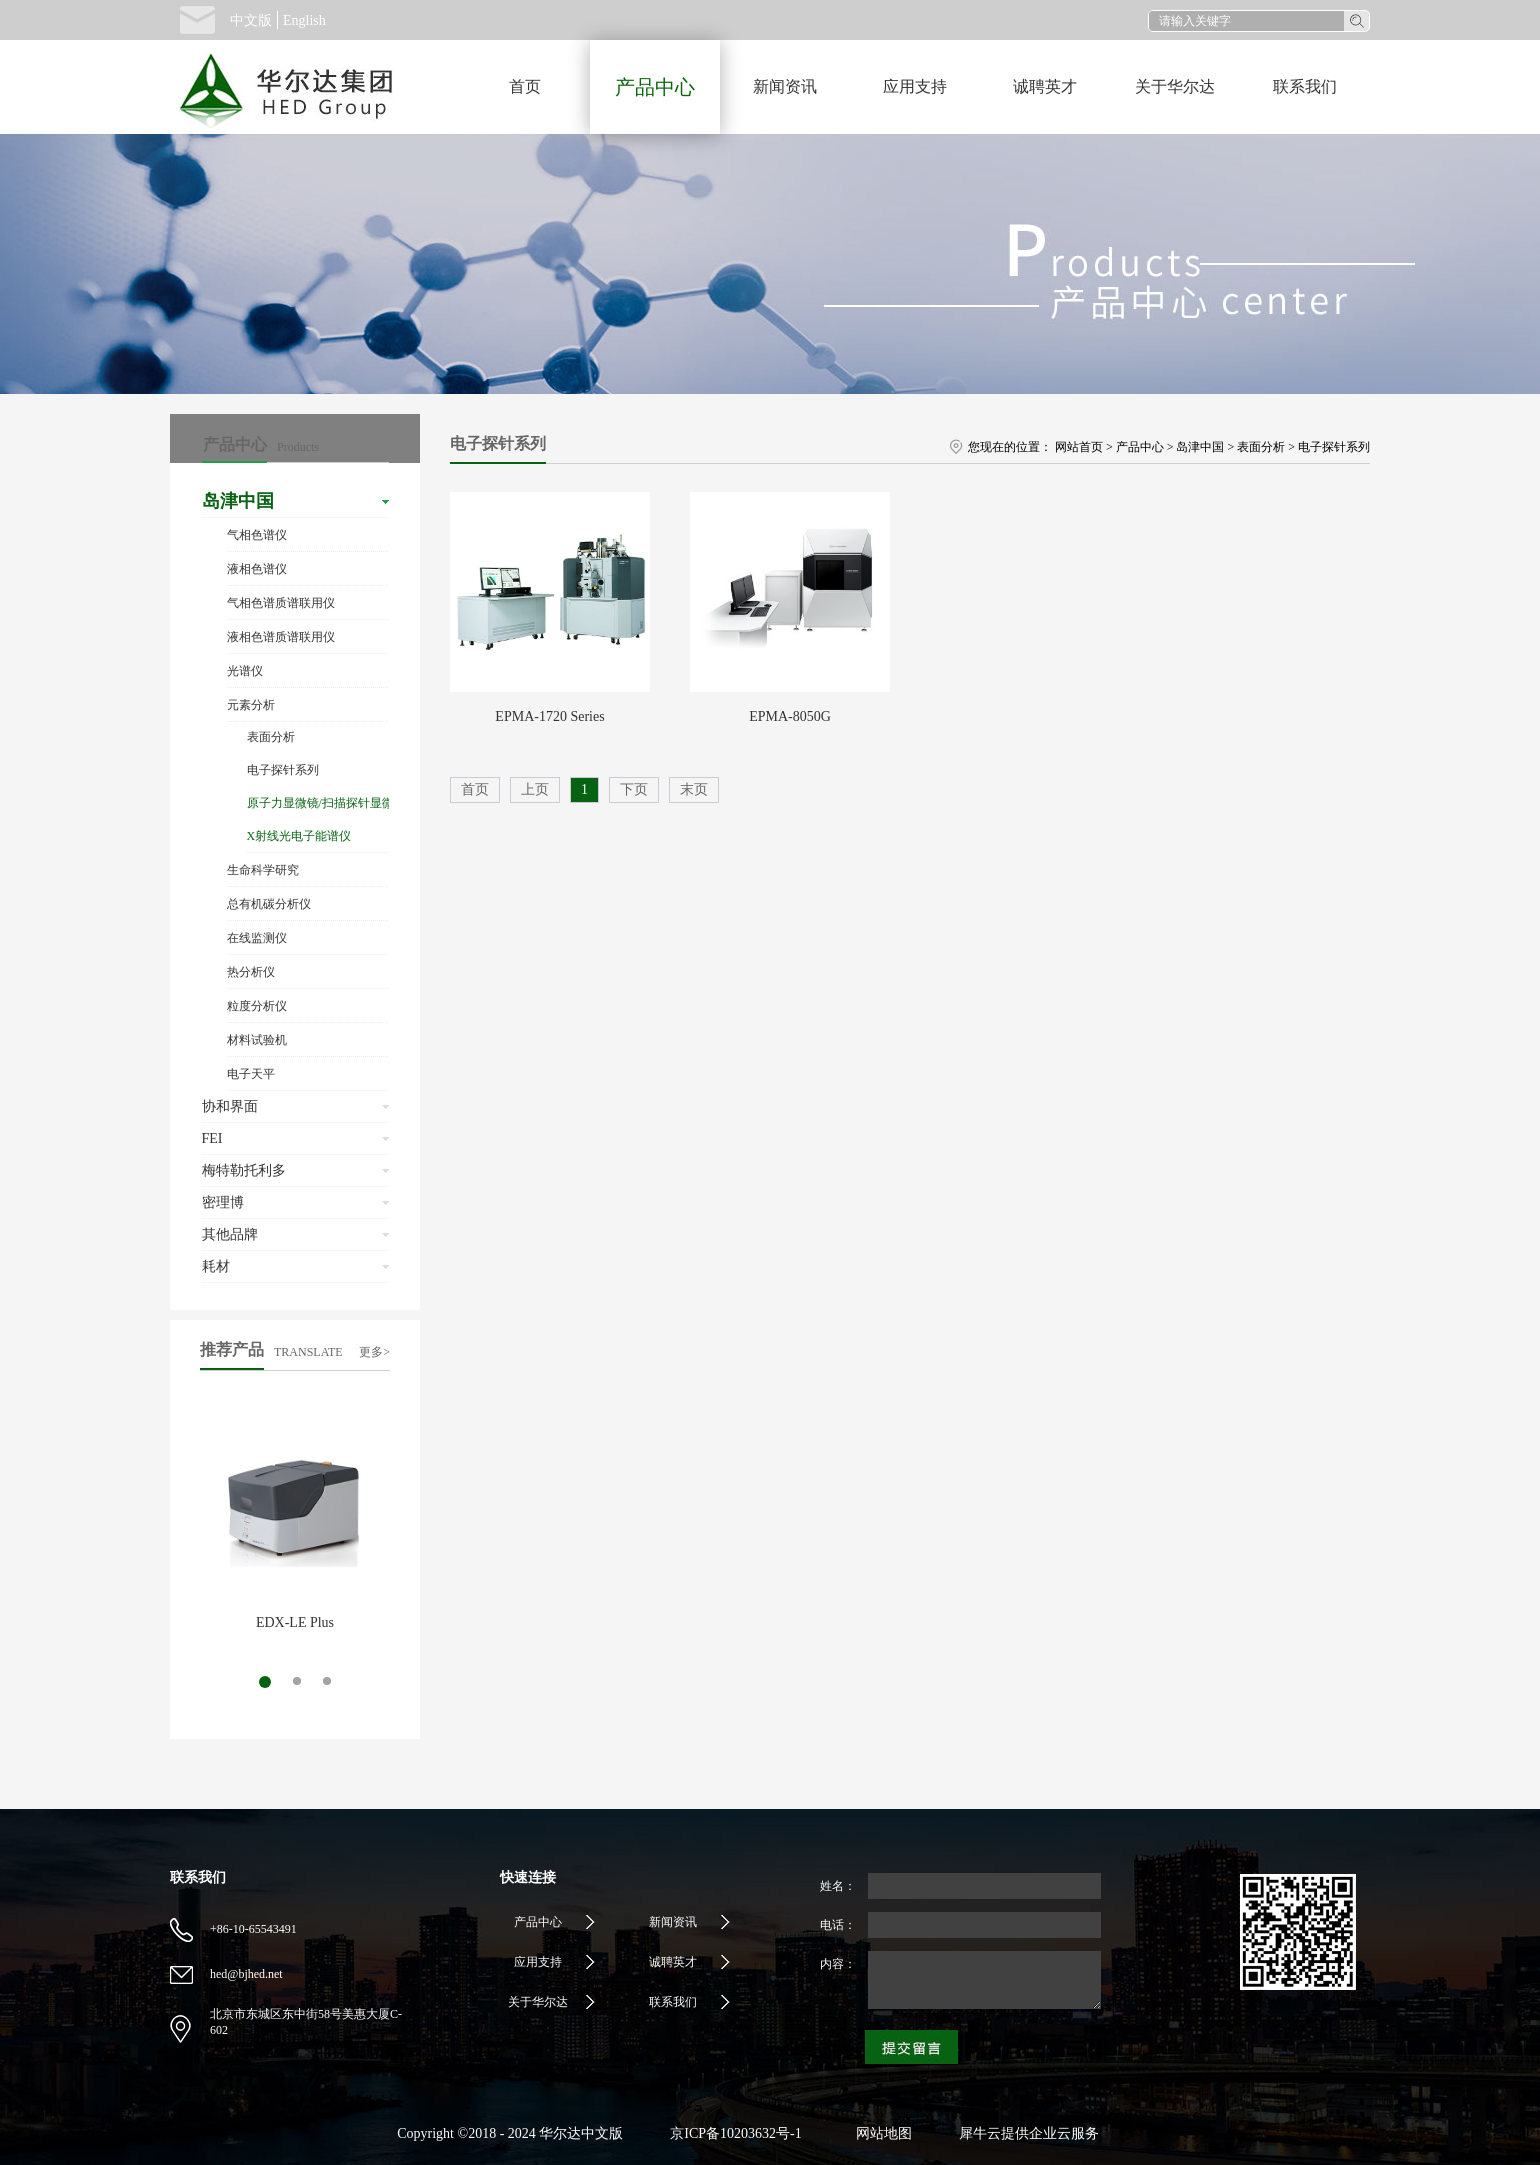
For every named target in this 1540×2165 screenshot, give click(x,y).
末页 (694, 789)
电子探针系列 (1334, 447)
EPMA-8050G (790, 716)
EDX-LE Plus (295, 1622)
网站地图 (880, 2133)
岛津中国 (1200, 447)
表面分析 (1261, 447)
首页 (525, 86)
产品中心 (1140, 447)
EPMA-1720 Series (549, 716)
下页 (634, 789)
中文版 (251, 20)
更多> (374, 1352)
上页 (535, 789)
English (304, 20)
